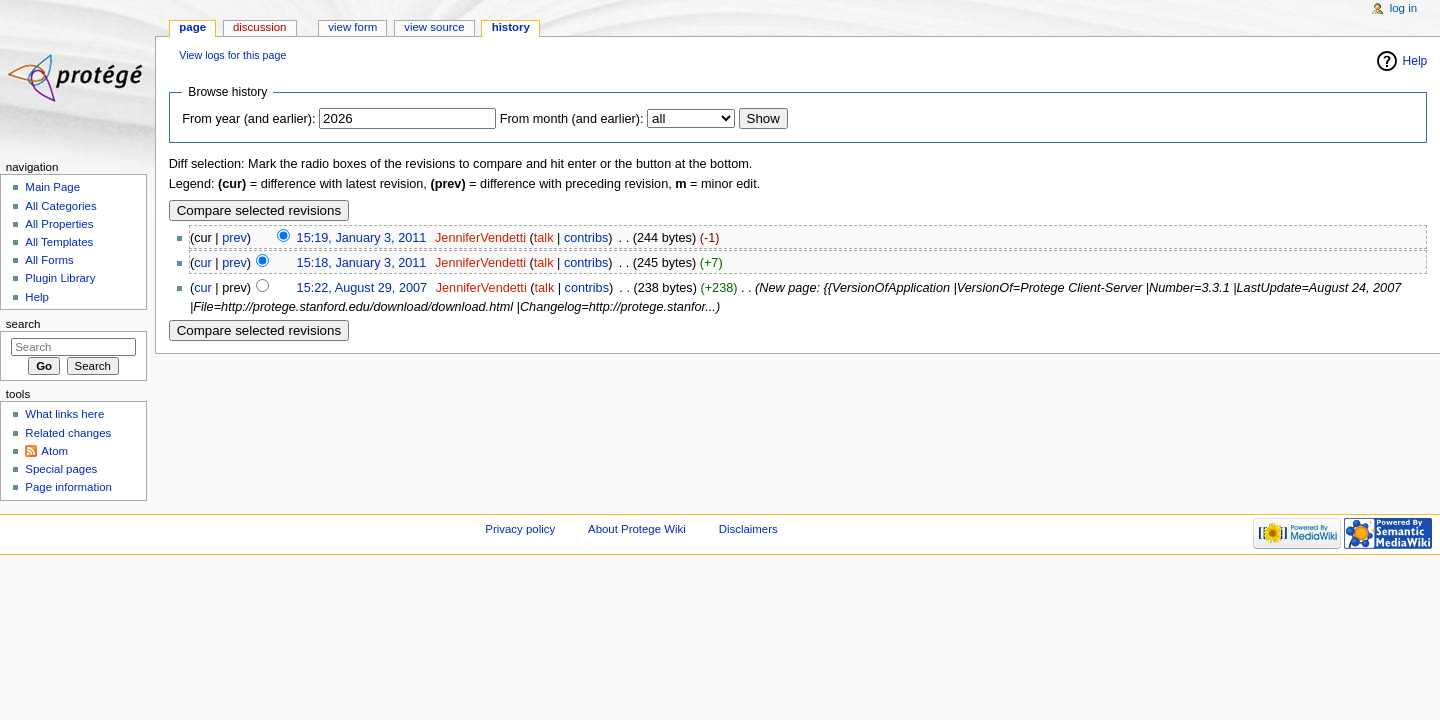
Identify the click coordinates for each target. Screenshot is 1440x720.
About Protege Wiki (637, 529)
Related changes (68, 433)
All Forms (49, 260)
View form (352, 27)
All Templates (59, 242)
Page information (68, 487)
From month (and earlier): (572, 119)
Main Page (52, 187)
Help (1415, 61)
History (511, 27)
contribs (586, 238)
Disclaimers (748, 529)
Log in (1403, 8)
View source (434, 27)
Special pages (61, 469)
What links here (64, 414)
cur (203, 263)
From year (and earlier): (248, 119)
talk (544, 238)
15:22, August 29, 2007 (362, 288)
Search (23, 324)
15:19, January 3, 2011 (362, 238)
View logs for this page (232, 55)
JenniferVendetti (480, 238)
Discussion (259, 27)
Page (192, 27)
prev (234, 238)
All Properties (59, 224)
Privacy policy (520, 529)
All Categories (60, 206)
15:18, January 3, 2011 (362, 263)
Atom (54, 451)
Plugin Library (60, 278)
